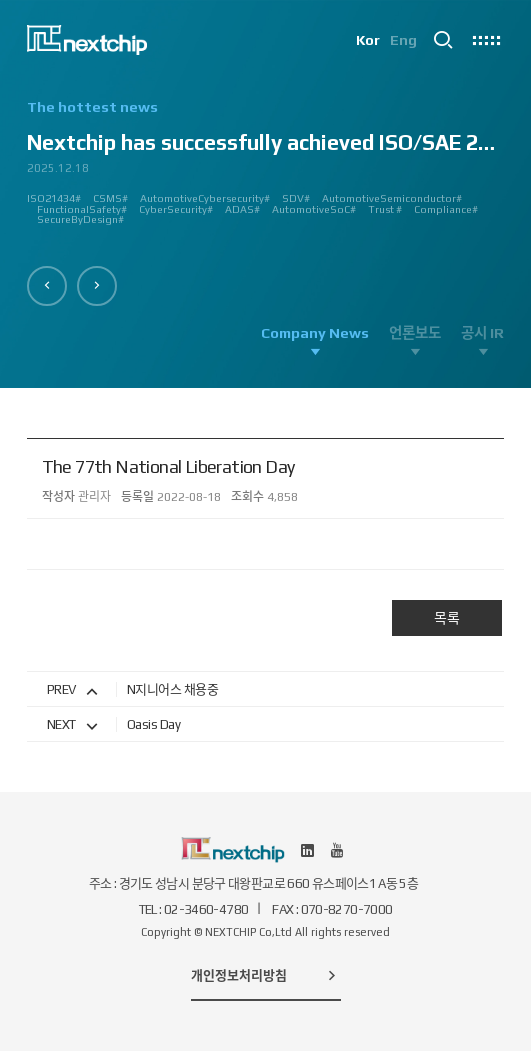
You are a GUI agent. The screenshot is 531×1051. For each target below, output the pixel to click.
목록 (447, 618)
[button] (47, 286)
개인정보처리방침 (266, 975)
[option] (266, 170)
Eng (403, 40)
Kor (368, 40)
